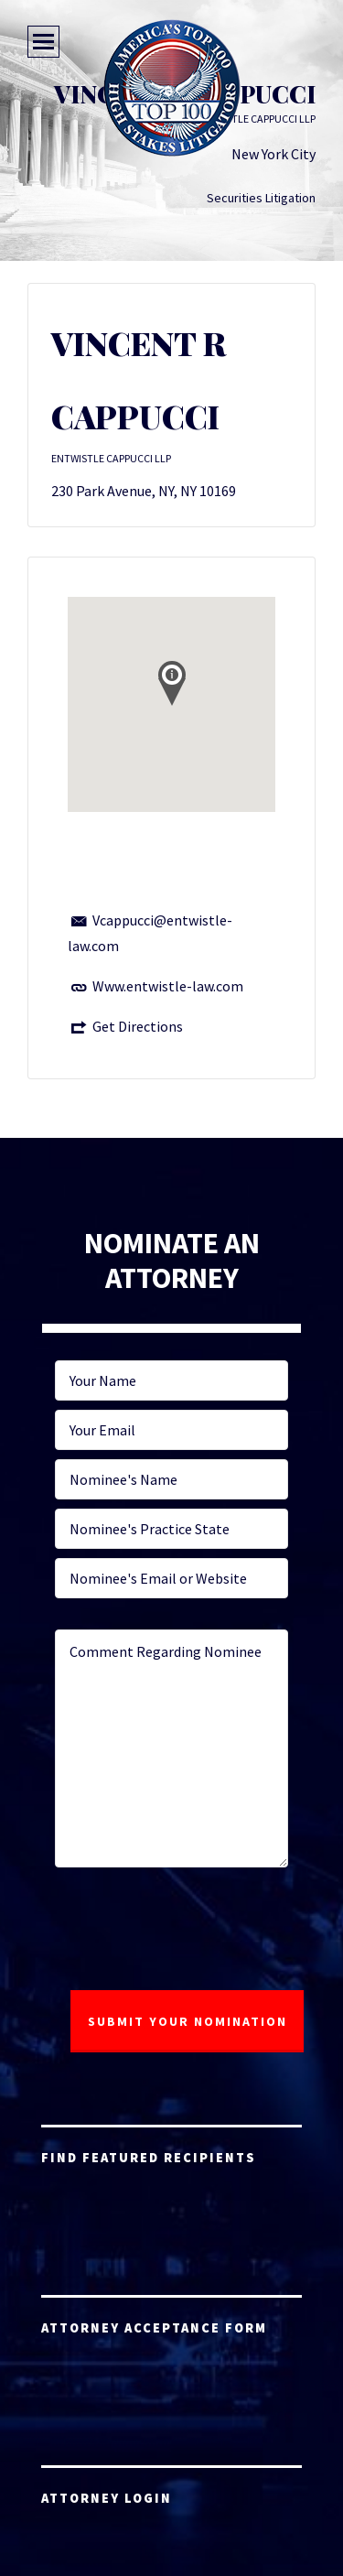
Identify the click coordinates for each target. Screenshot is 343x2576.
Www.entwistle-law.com (167, 986)
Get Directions (137, 1026)
